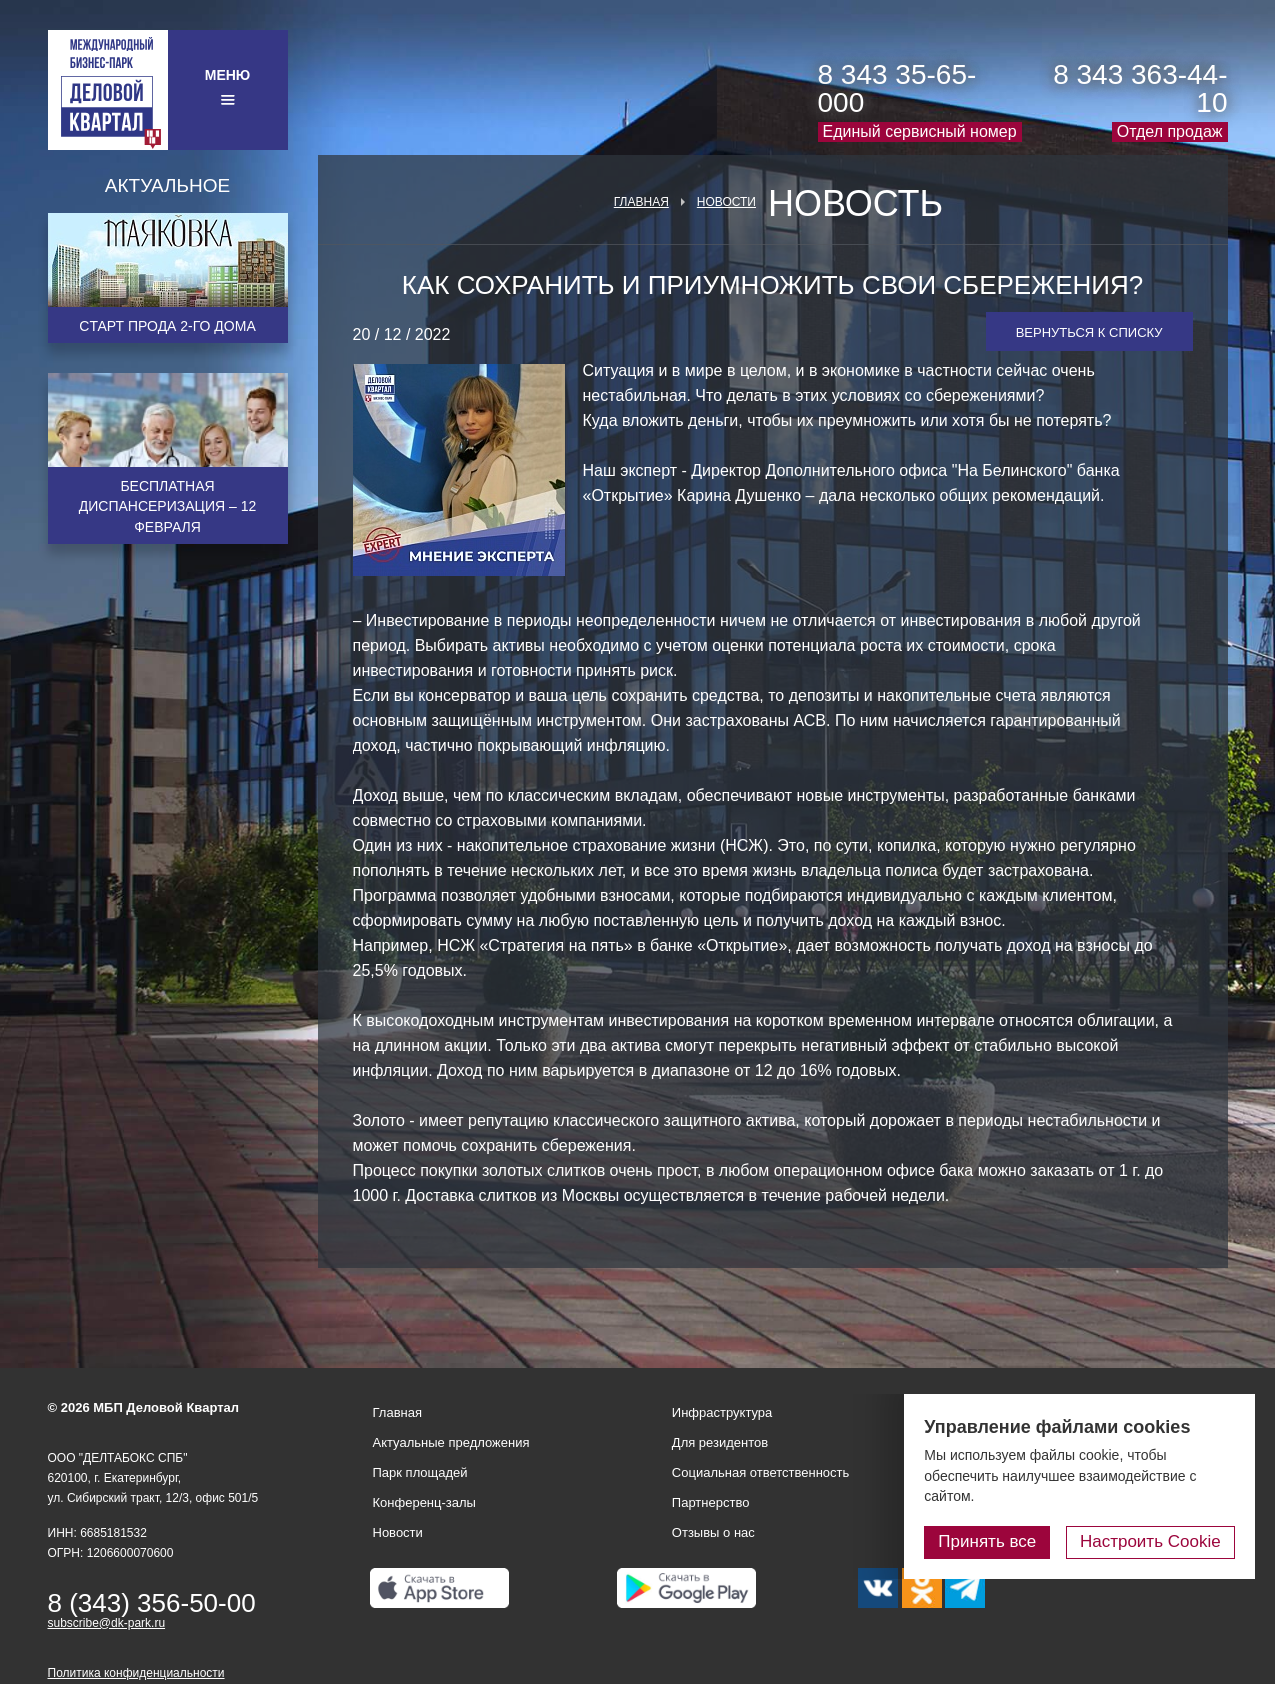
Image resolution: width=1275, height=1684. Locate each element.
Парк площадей (420, 1472)
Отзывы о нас (713, 1532)
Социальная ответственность (761, 1472)
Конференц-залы (424, 1502)
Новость (855, 204)
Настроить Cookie (1150, 1541)
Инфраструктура (722, 1412)
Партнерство (711, 1502)
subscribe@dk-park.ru (107, 1623)
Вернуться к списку (1089, 332)
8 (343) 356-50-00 (152, 1603)
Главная (641, 202)
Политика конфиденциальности (136, 1673)
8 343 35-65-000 (897, 88)
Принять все (988, 1541)
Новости (726, 202)
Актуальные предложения (451, 1442)
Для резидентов (720, 1442)
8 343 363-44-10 (1140, 88)
